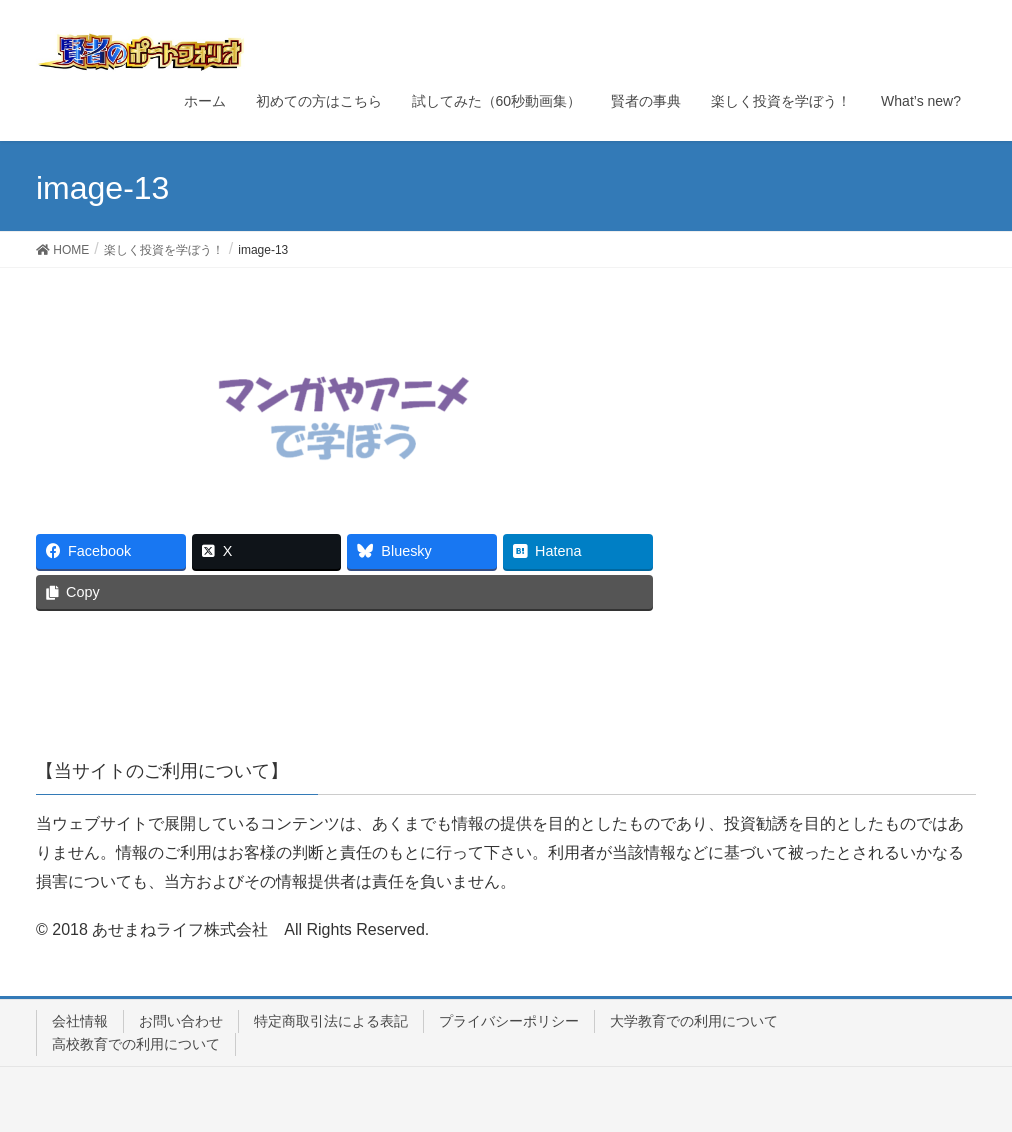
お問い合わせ (181, 1021)
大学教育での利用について (694, 1021)
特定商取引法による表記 (331, 1021)
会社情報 (80, 1021)
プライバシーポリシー (509, 1021)
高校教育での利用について (136, 1044)
